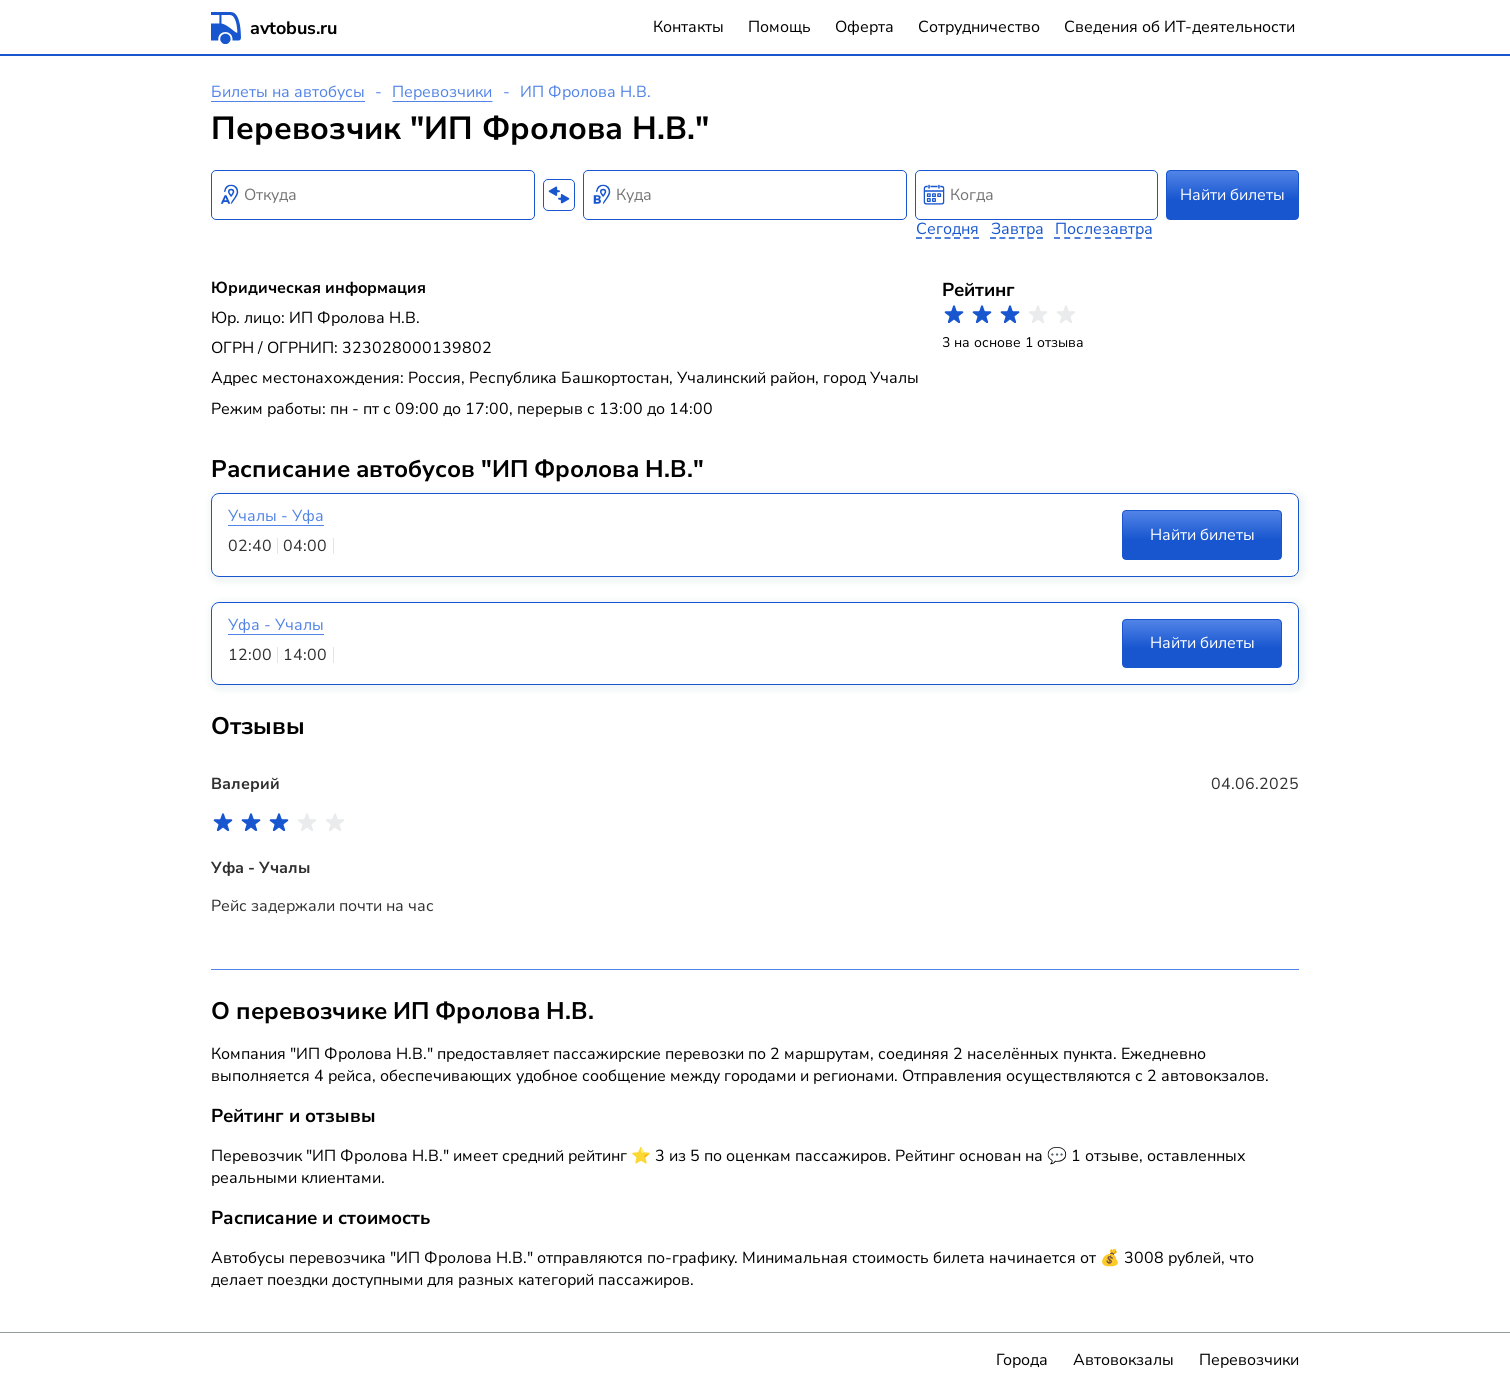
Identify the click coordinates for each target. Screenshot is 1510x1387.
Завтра (1017, 229)
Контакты (688, 27)
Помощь (779, 27)
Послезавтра (1104, 229)
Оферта (864, 27)
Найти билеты (1232, 195)
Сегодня (947, 229)
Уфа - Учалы (276, 625)
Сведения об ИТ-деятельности (1179, 27)
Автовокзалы (1123, 1360)
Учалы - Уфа (276, 516)
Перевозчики (442, 92)
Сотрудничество (979, 27)
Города (1022, 1360)
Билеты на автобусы (288, 92)
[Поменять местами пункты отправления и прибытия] (559, 195)
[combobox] (373, 195)
